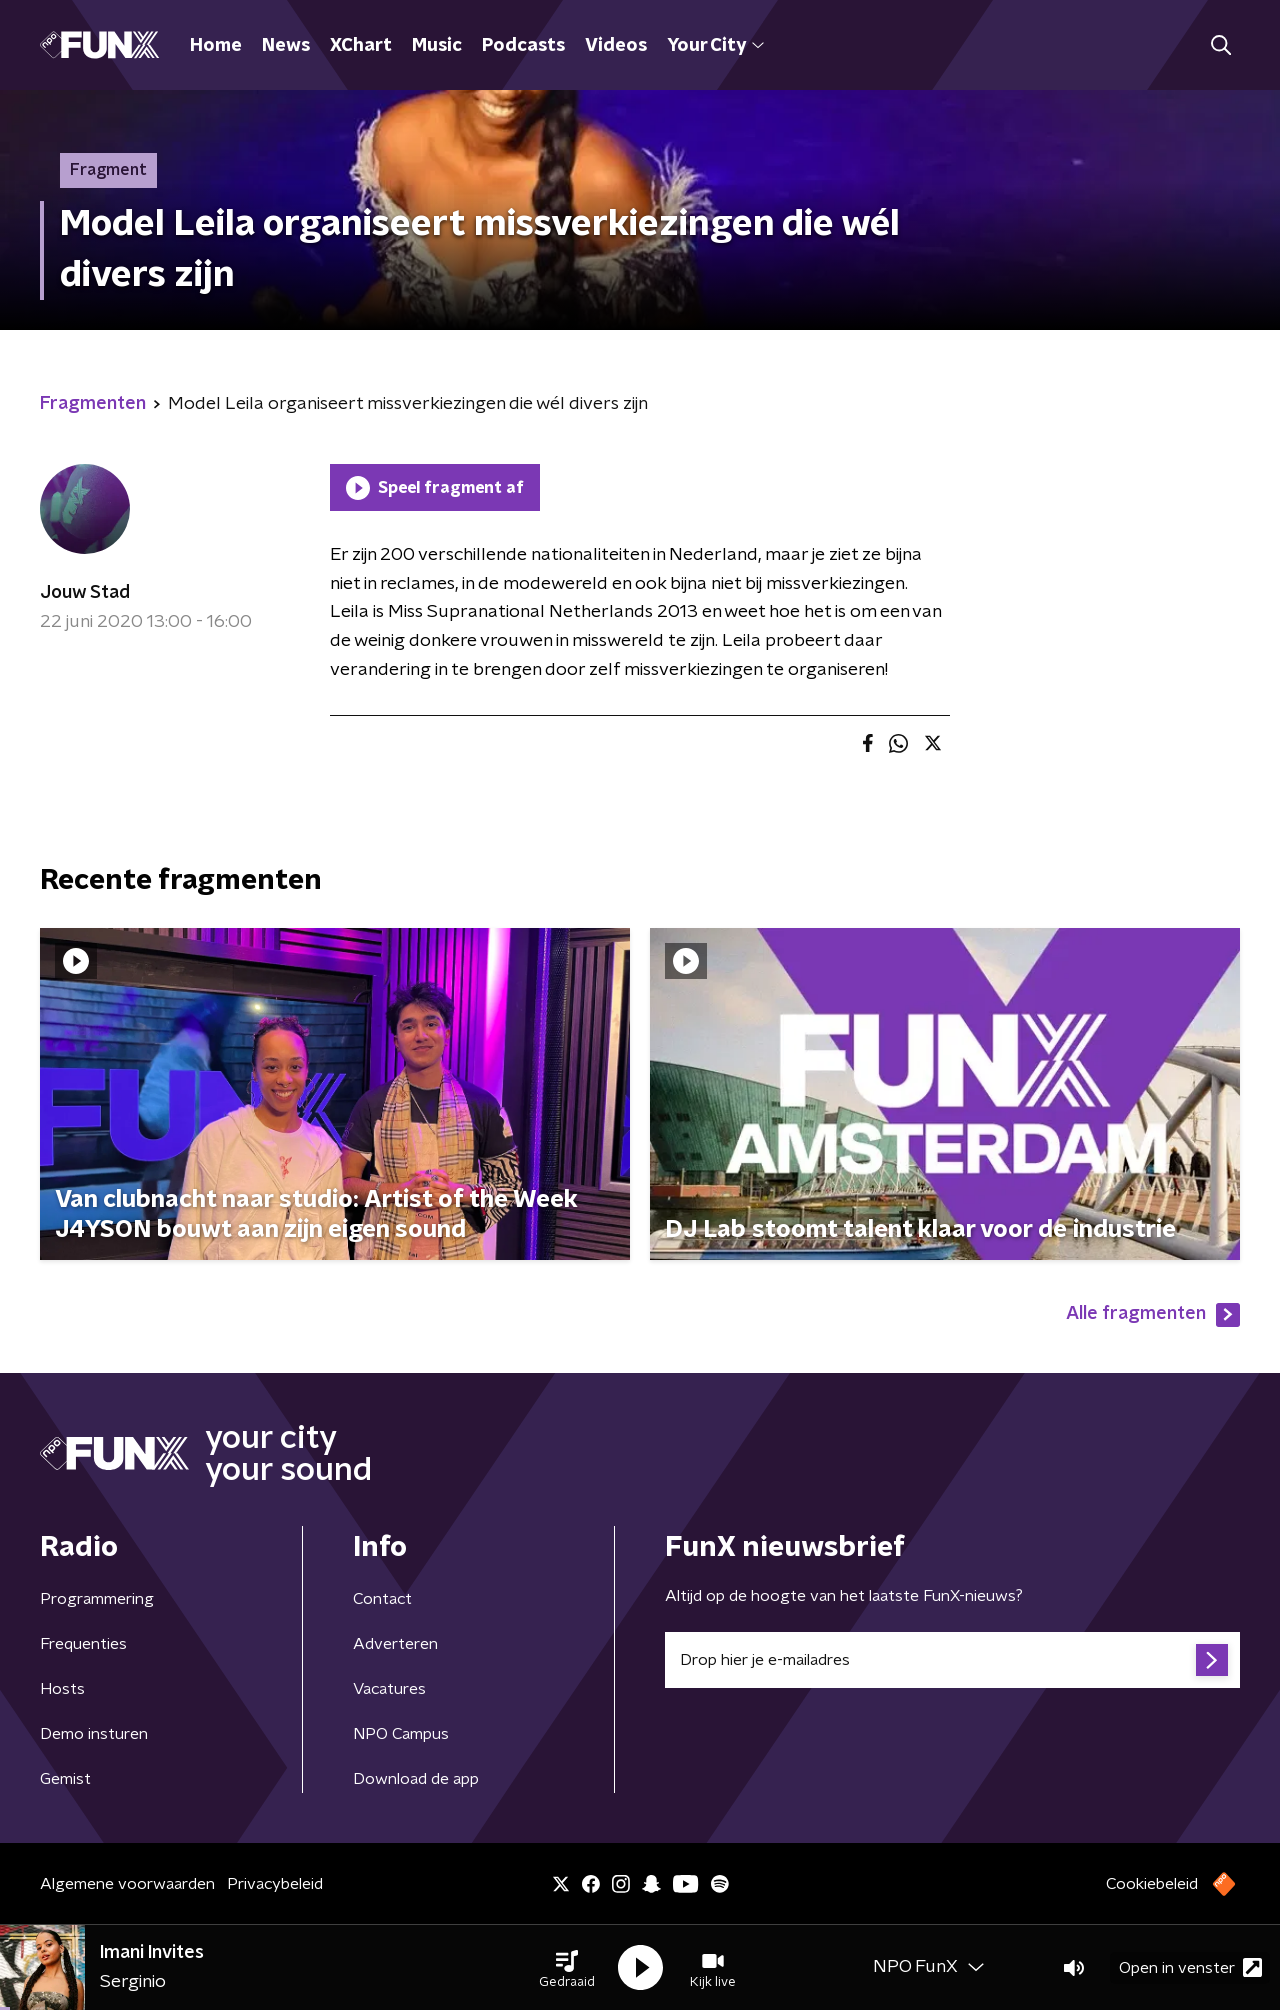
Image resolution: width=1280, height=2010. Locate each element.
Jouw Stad (85, 593)
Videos (616, 46)
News (286, 46)
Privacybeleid (275, 1884)
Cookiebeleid (1152, 1884)
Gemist (65, 1779)
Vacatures (389, 1689)
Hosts (62, 1689)
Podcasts (523, 46)
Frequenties (83, 1644)
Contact (382, 1599)
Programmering (97, 1599)
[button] (567, 1968)
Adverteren (395, 1644)
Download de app (416, 1779)
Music (437, 46)
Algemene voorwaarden (127, 1884)
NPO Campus (401, 1734)
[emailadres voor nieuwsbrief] (952, 1660)
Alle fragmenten (1153, 1315)
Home (216, 46)
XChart (361, 46)
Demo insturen (94, 1734)
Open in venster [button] (1190, 1967)
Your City (715, 46)
